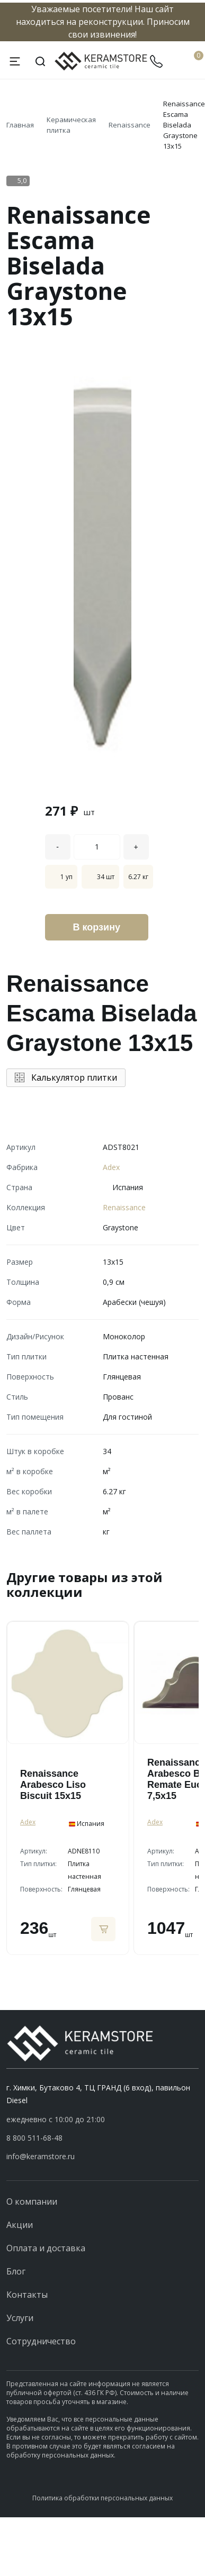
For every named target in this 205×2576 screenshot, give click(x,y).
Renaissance (129, 125)
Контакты (27, 2294)
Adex (111, 1167)
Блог (15, 2271)
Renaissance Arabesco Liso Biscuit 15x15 (53, 1784)
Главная (20, 125)
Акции (19, 2225)
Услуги (19, 2318)
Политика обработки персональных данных (102, 2497)
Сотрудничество (41, 2341)
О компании (31, 2201)
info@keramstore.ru (40, 2156)
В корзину (96, 927)
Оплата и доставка (45, 2248)
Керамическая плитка (71, 125)
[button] (102, 2138)
